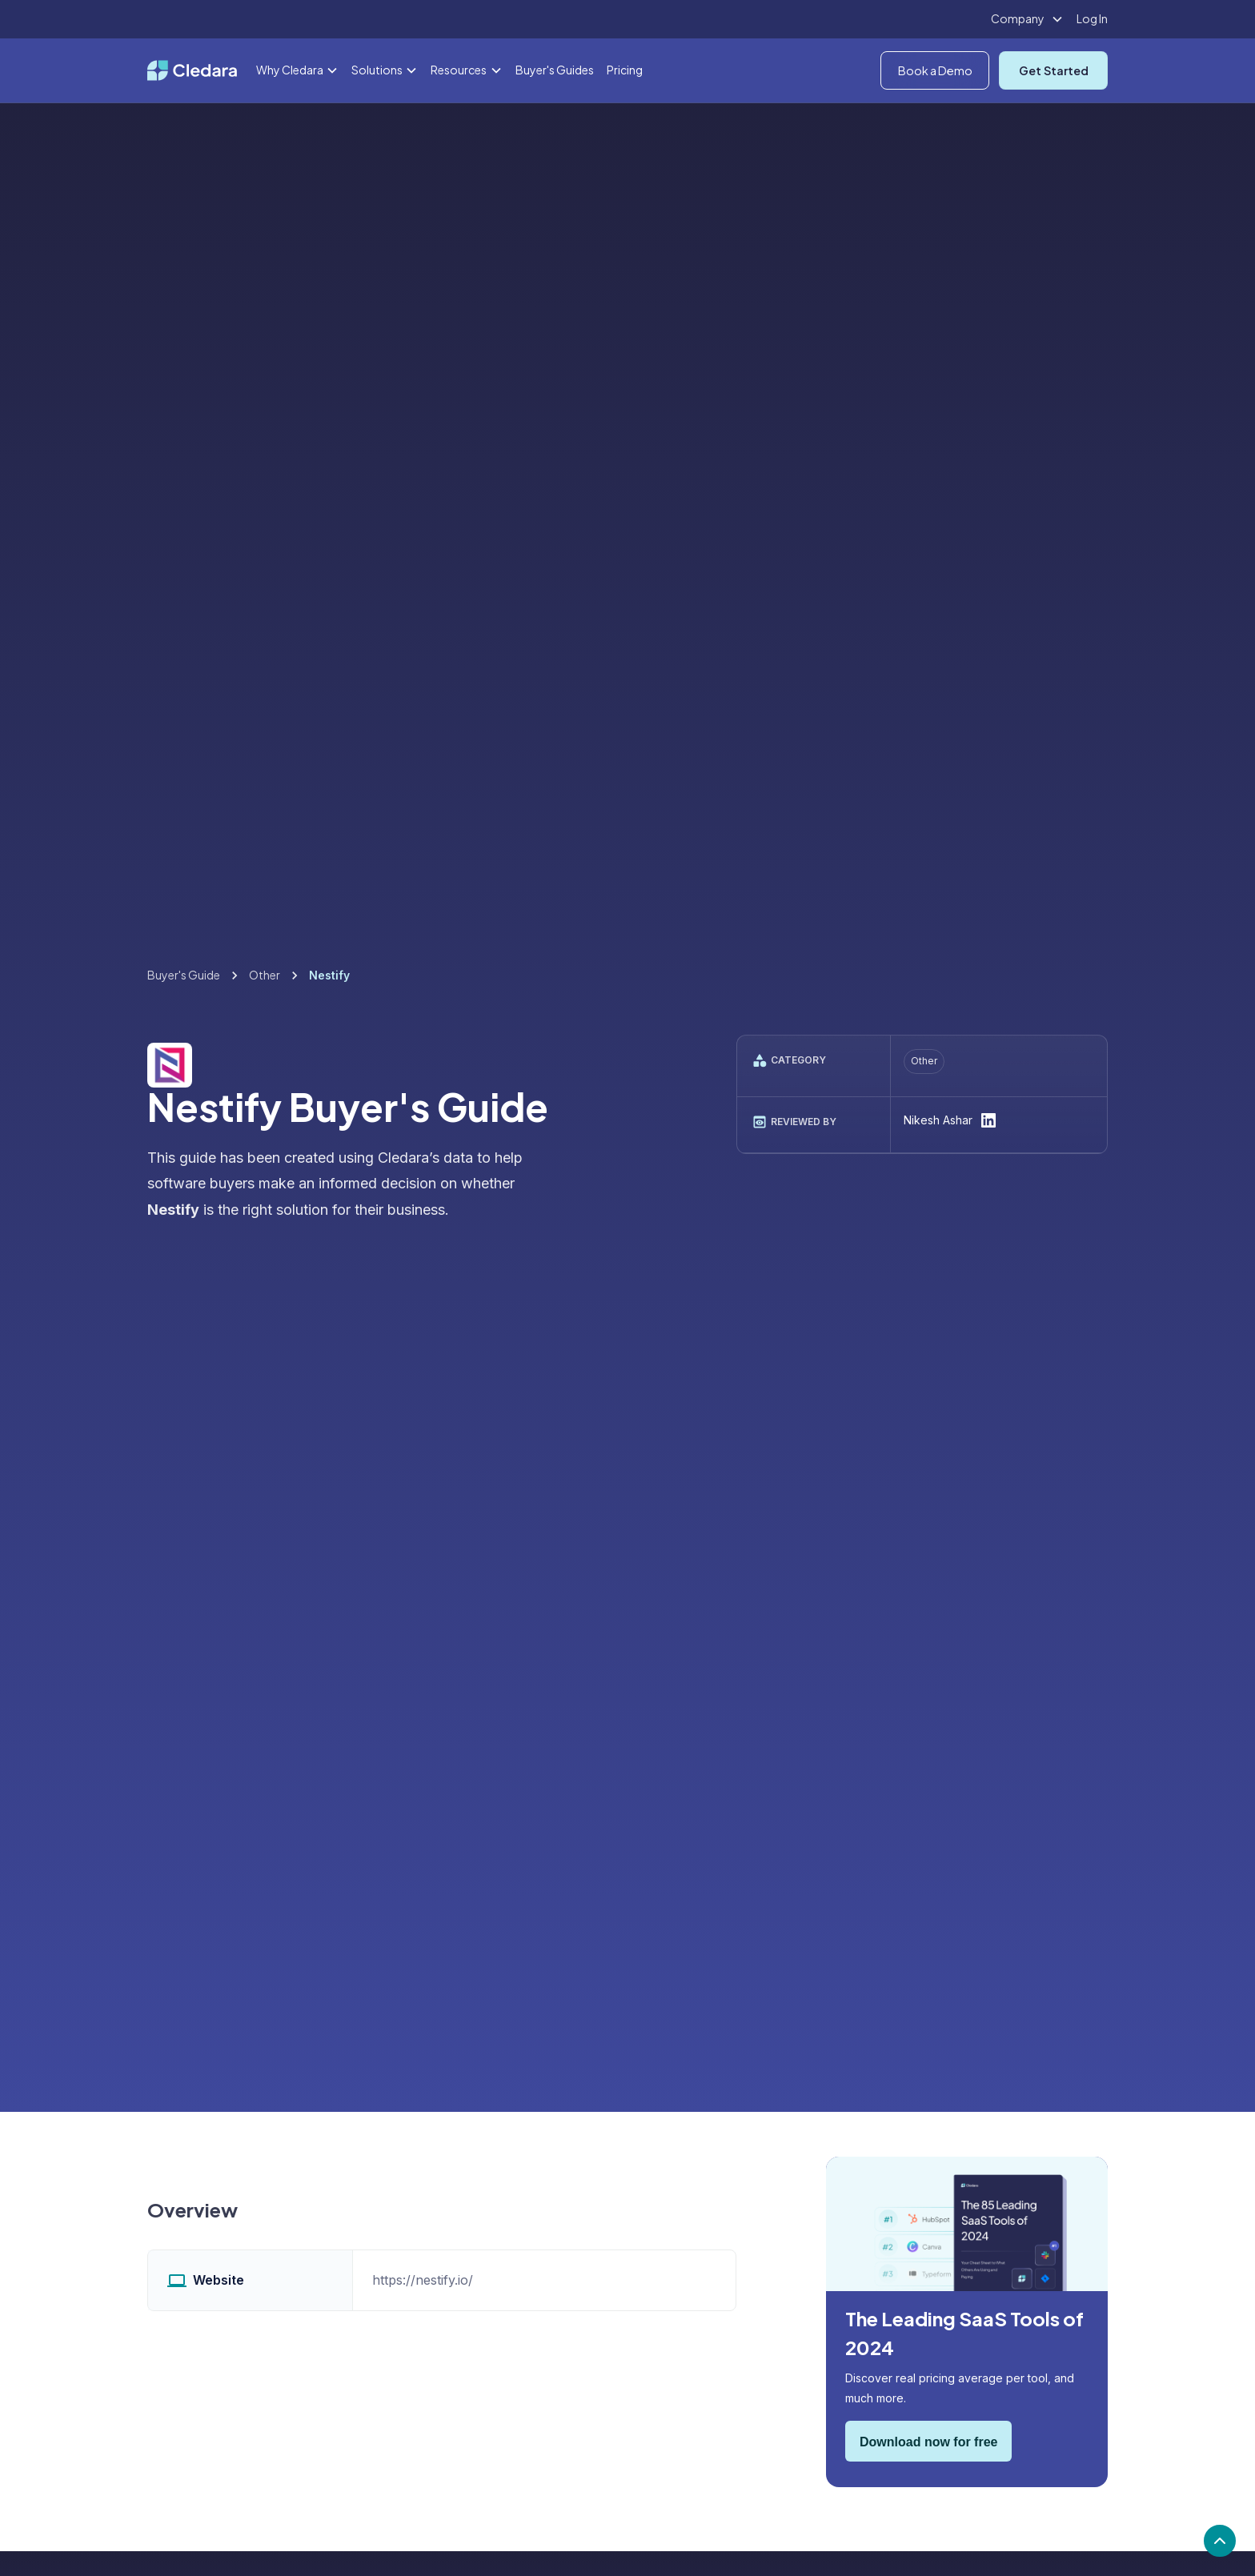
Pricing (625, 69)
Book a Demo (935, 70)
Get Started (1054, 70)
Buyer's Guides (554, 69)
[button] (1027, 19)
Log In (1092, 18)
